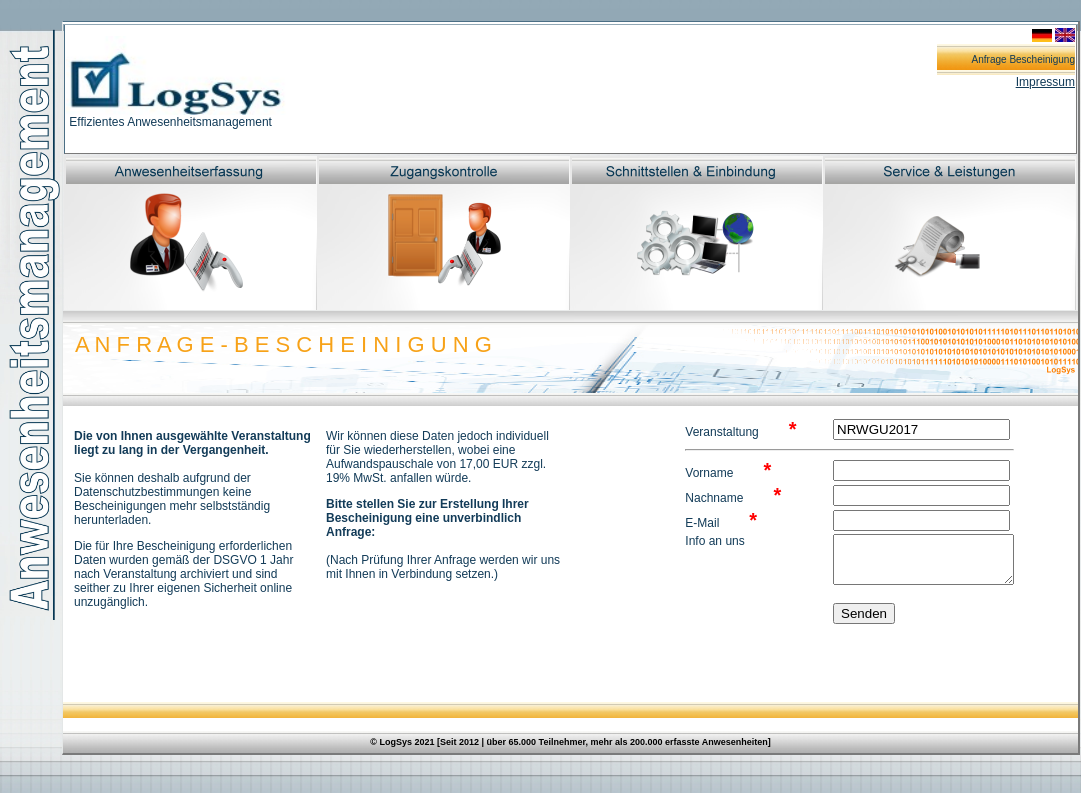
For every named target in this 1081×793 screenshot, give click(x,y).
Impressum (1045, 82)
